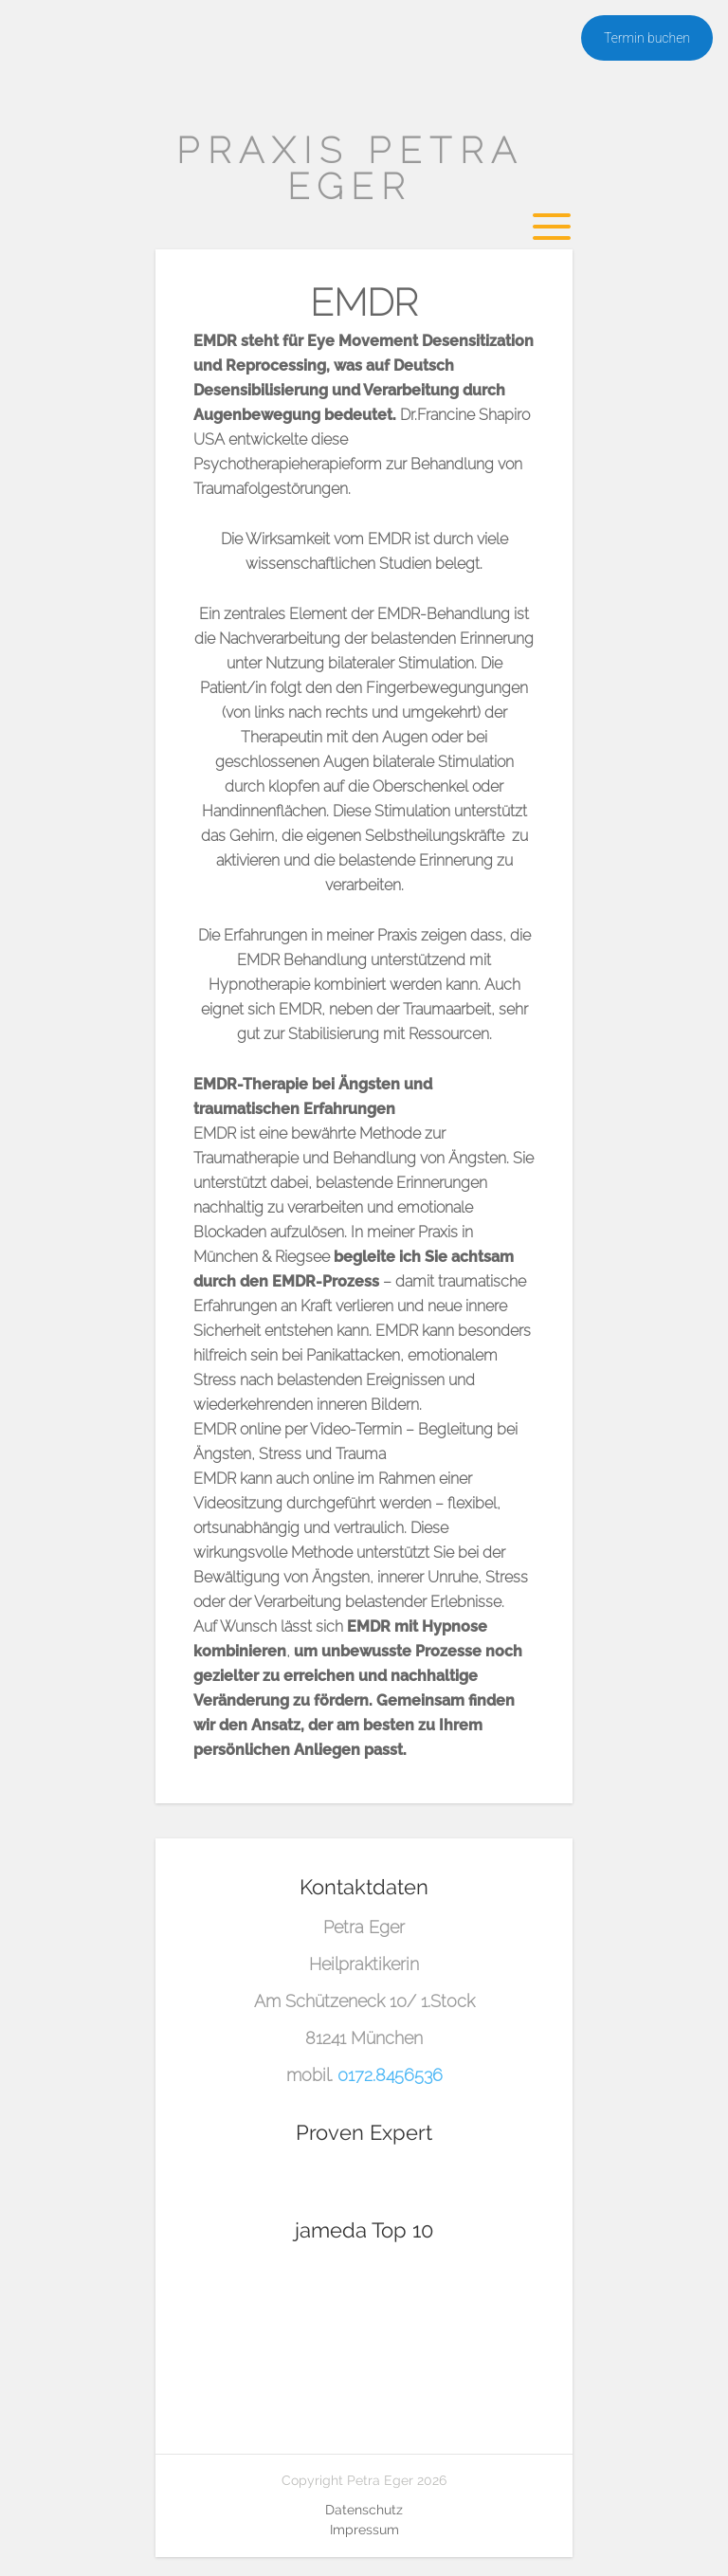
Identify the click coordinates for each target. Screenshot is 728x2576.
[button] (41, 2534)
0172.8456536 (390, 2075)
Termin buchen (647, 38)
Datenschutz (364, 2509)
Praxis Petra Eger (350, 168)
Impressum (364, 2529)
